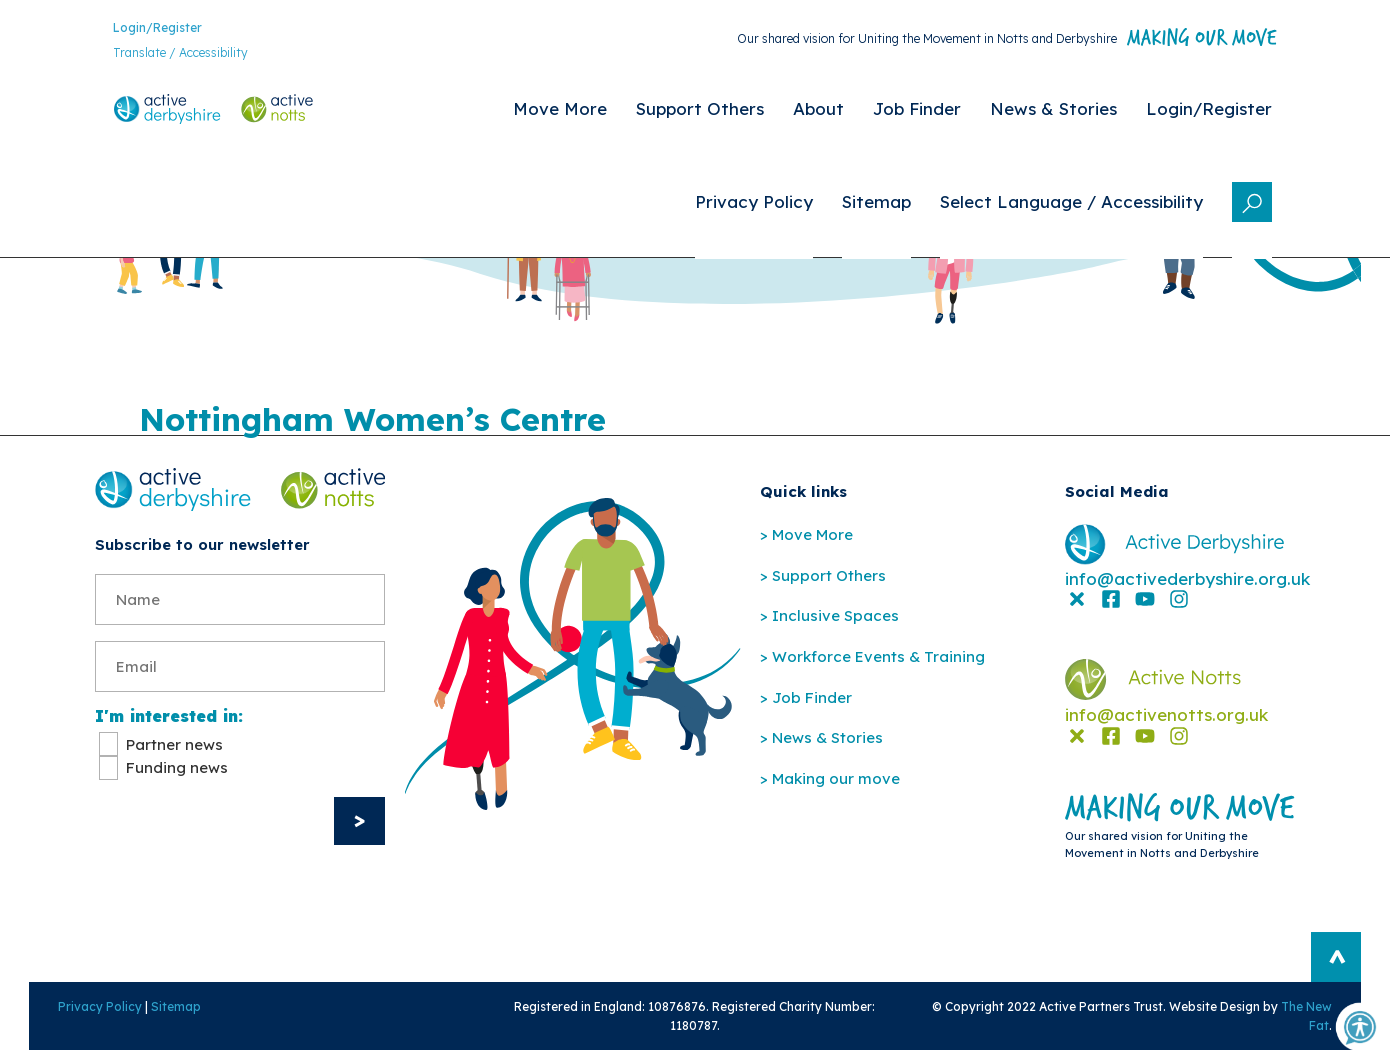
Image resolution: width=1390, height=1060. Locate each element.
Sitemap (154, 1013)
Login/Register (139, 29)
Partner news (174, 751)
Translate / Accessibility (162, 55)
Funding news (177, 774)
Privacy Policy (78, 1013)
